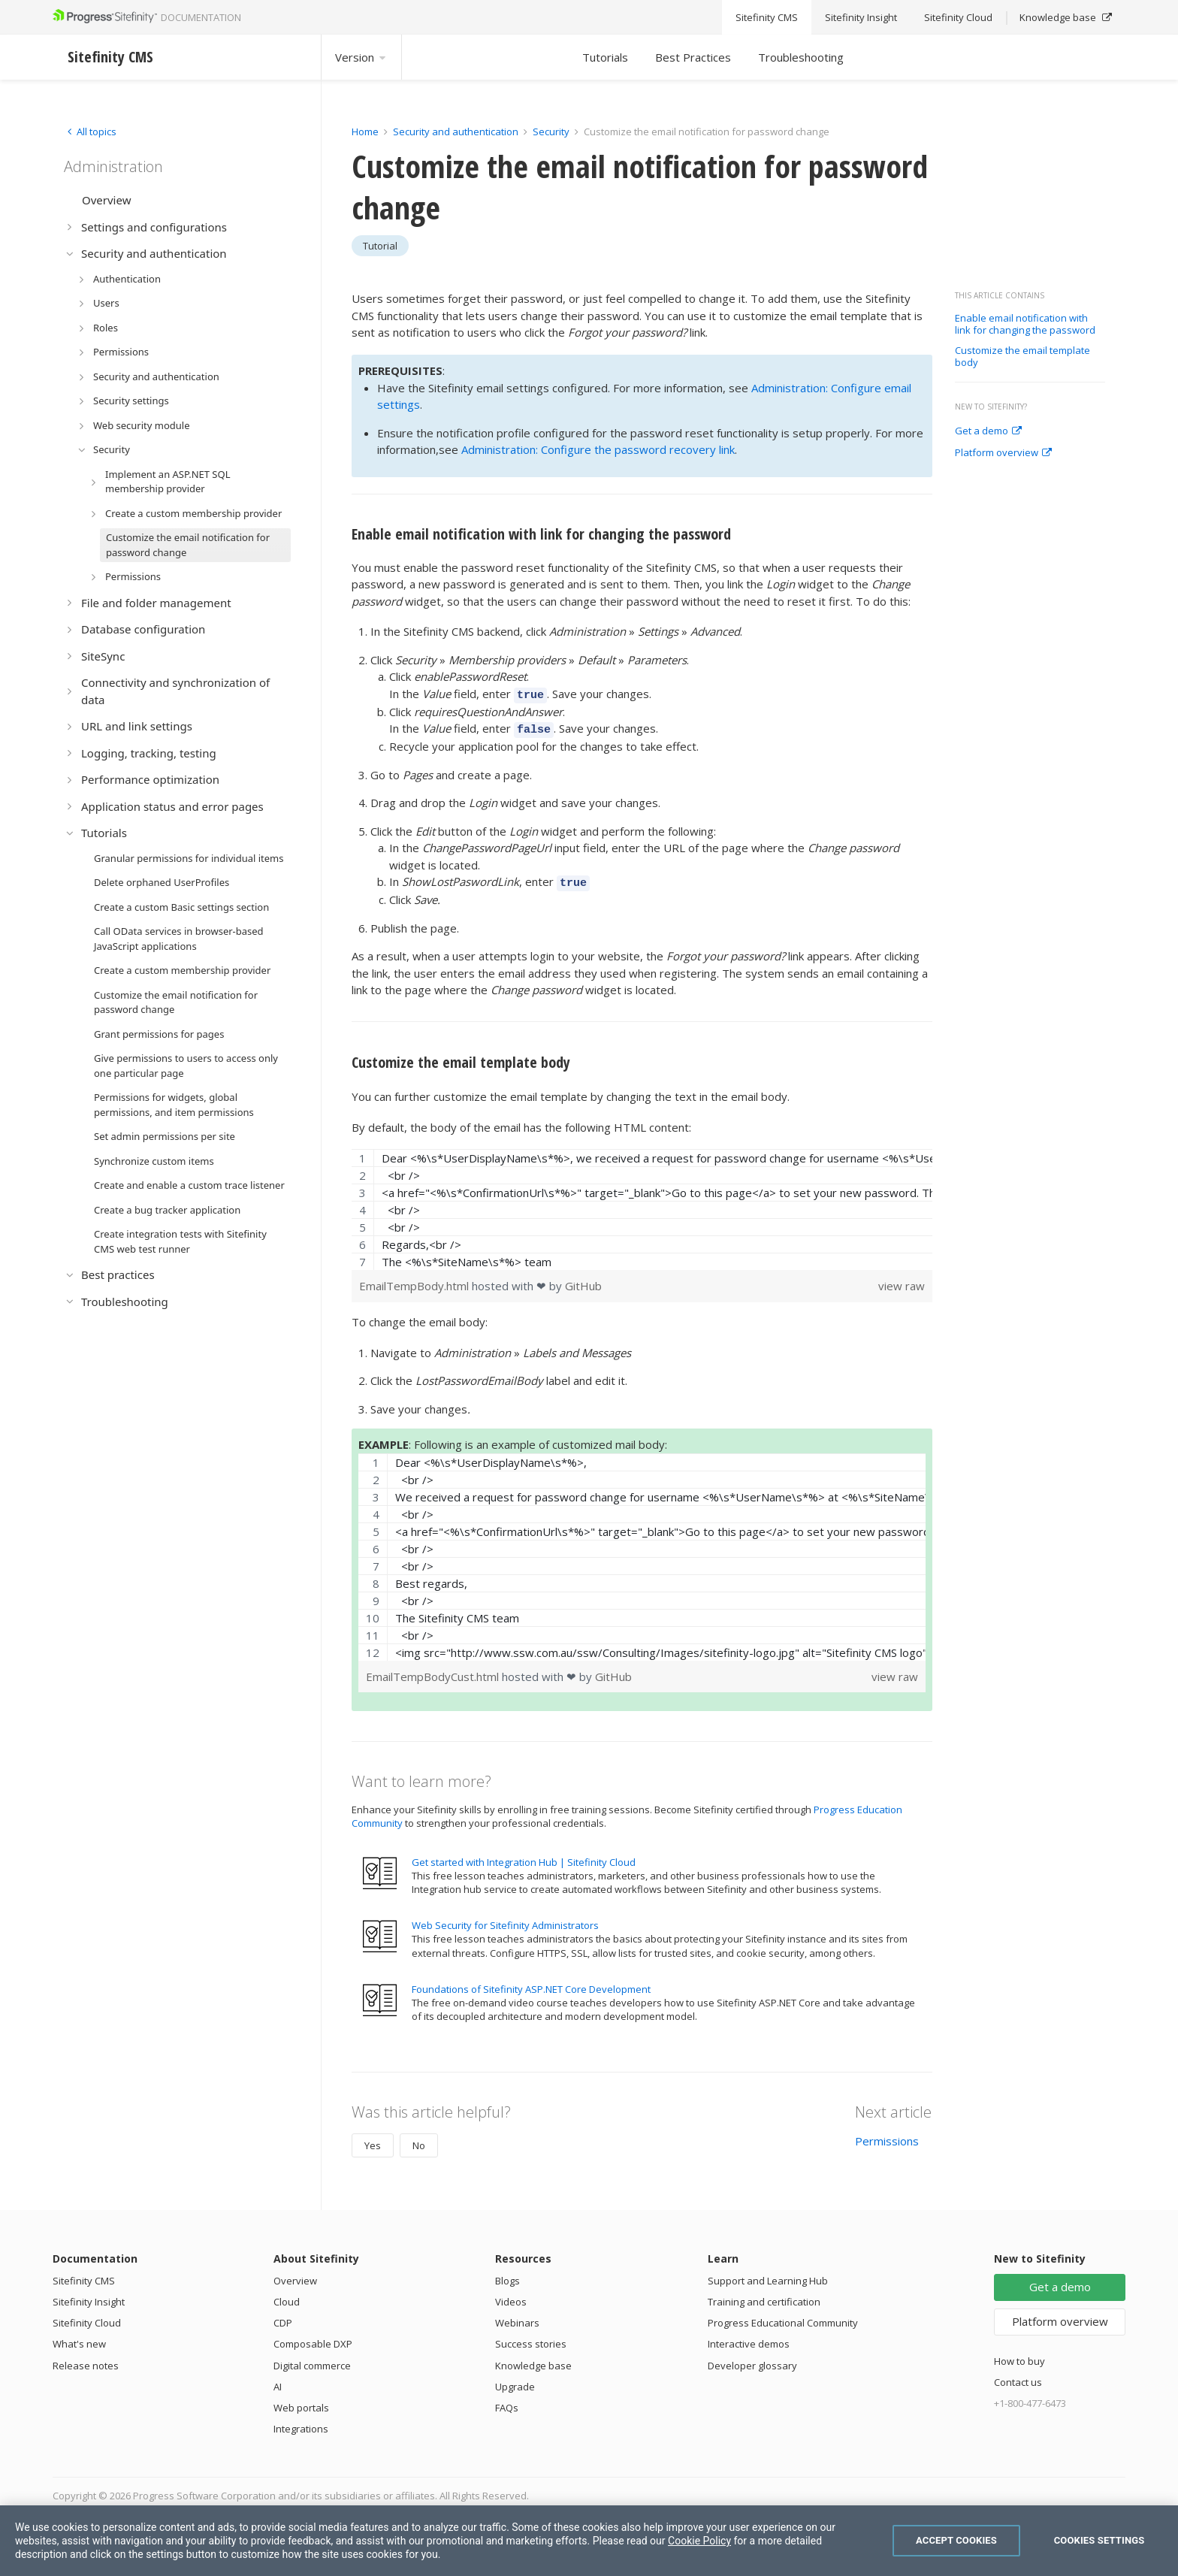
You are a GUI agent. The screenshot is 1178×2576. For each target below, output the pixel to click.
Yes (372, 2142)
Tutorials (605, 57)
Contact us (1018, 2379)
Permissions (887, 2137)
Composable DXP (312, 2341)
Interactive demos (749, 2341)
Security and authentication (455, 131)
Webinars (517, 2320)
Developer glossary (752, 2362)
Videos (511, 2298)
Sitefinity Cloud (87, 2320)
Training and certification (764, 2298)
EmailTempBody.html (415, 1282)
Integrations (300, 2425)
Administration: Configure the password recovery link (598, 449)
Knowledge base (533, 2362)
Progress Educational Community (783, 2320)
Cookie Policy (699, 2541)
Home (365, 131)
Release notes (86, 2362)
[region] (642, 1206)
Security (551, 131)
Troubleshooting (801, 57)
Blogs (507, 2277)
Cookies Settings (1099, 2540)
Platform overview (1003, 453)
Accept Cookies (956, 2540)
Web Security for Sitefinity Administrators (505, 1922)
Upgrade (515, 2383)
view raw (901, 1282)
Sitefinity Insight (89, 2298)
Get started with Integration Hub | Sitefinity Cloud (524, 1858)
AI (277, 2383)
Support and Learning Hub (768, 2277)
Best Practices (693, 57)
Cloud (286, 2298)
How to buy (1019, 2357)
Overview (295, 2277)
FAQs (506, 2404)
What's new (79, 2341)
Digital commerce (312, 2362)
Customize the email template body (1022, 356)
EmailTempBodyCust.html (434, 1672)
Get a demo (988, 431)
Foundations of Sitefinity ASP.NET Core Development (531, 1985)
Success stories (530, 2341)
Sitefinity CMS (84, 2277)
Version (361, 57)
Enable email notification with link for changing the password (1025, 324)
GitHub (583, 1282)
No (418, 2142)
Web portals (301, 2404)
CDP (282, 2320)
